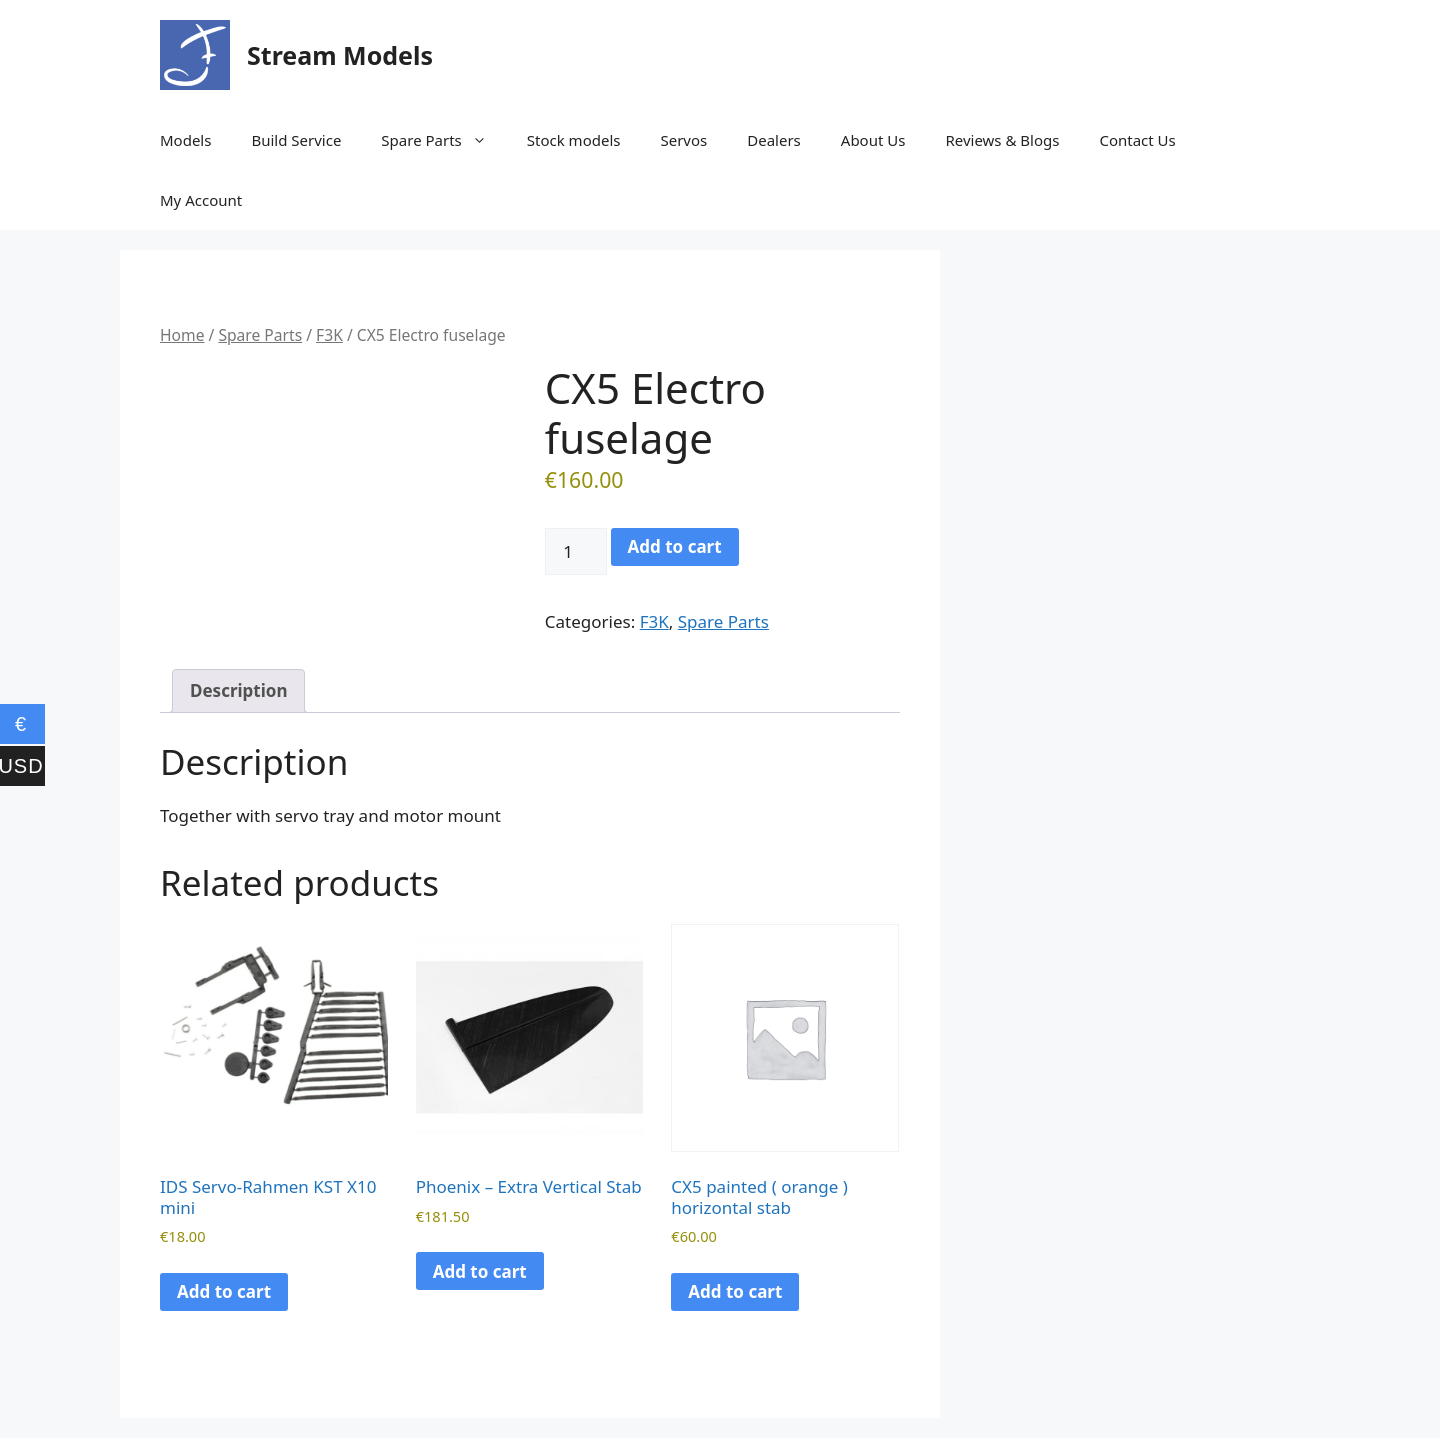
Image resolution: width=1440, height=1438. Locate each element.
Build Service (296, 140)
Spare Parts (443, 140)
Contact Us (1137, 140)
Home (182, 335)
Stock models (574, 140)
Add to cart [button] (224, 1291)
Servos (683, 140)
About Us (873, 140)
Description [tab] (238, 690)
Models (185, 140)
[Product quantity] (576, 552)
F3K (329, 335)
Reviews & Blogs (1002, 140)
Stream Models (340, 55)
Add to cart (675, 546)
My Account (201, 200)
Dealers (774, 140)
